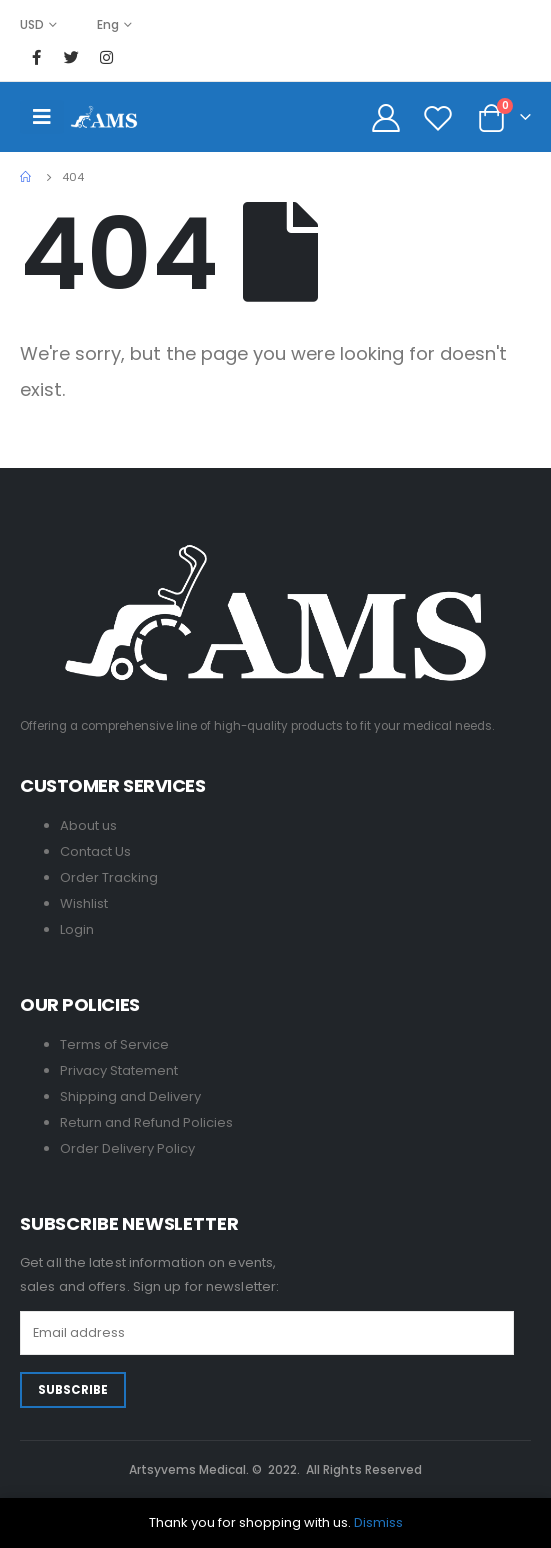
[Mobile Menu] (42, 117)
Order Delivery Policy (127, 1148)
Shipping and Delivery (130, 1096)
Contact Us (95, 851)
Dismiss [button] (378, 1522)
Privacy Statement (119, 1070)
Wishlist (84, 903)
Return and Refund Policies (146, 1122)
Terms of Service (114, 1044)
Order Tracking (109, 877)
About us (88, 825)
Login (77, 929)
